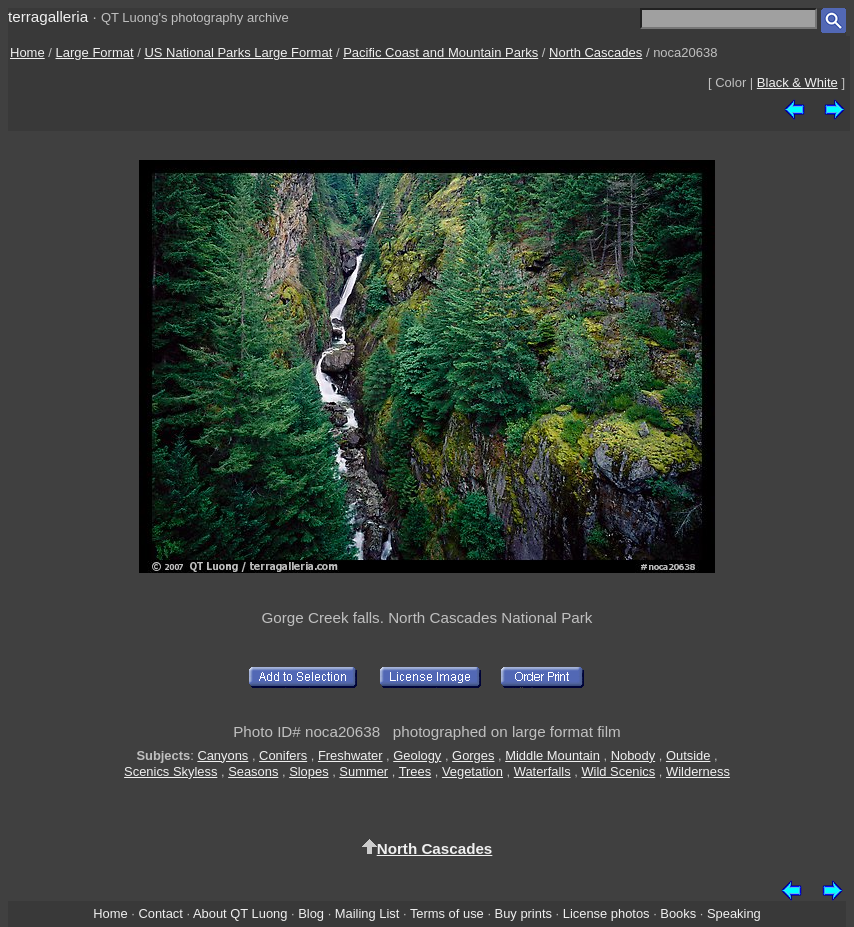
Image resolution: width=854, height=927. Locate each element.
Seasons (253, 771)
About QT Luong (240, 913)
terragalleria (48, 16)
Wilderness (698, 771)
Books (678, 913)
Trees (415, 771)
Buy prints (523, 913)
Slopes (308, 771)
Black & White (797, 82)
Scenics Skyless (170, 771)
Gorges (473, 755)
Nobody (633, 755)
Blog (311, 913)
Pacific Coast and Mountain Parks (440, 52)
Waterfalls (542, 771)
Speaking (734, 913)
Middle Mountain (552, 755)
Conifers (283, 755)
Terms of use (447, 913)
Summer (363, 771)
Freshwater (350, 755)
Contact (160, 913)
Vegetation (472, 771)
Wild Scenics (618, 771)
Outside (688, 755)
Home (27, 52)
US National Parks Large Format (238, 52)
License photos (606, 913)
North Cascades (595, 52)
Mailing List (367, 913)
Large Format (95, 52)
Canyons (222, 755)
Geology (417, 755)
